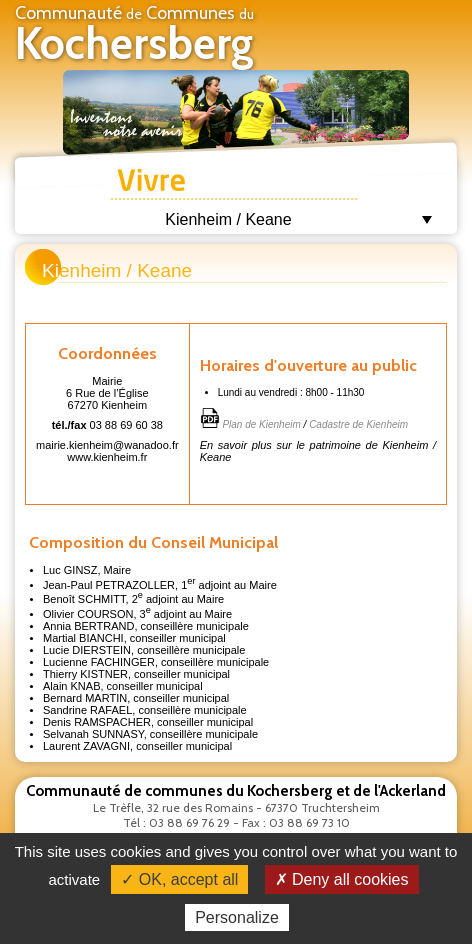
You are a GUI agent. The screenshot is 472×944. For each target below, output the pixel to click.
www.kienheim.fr (107, 457)
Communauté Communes (134, 36)
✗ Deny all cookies (342, 879)
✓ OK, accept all (179, 879)
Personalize (237, 917)
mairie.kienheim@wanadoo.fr (107, 445)
